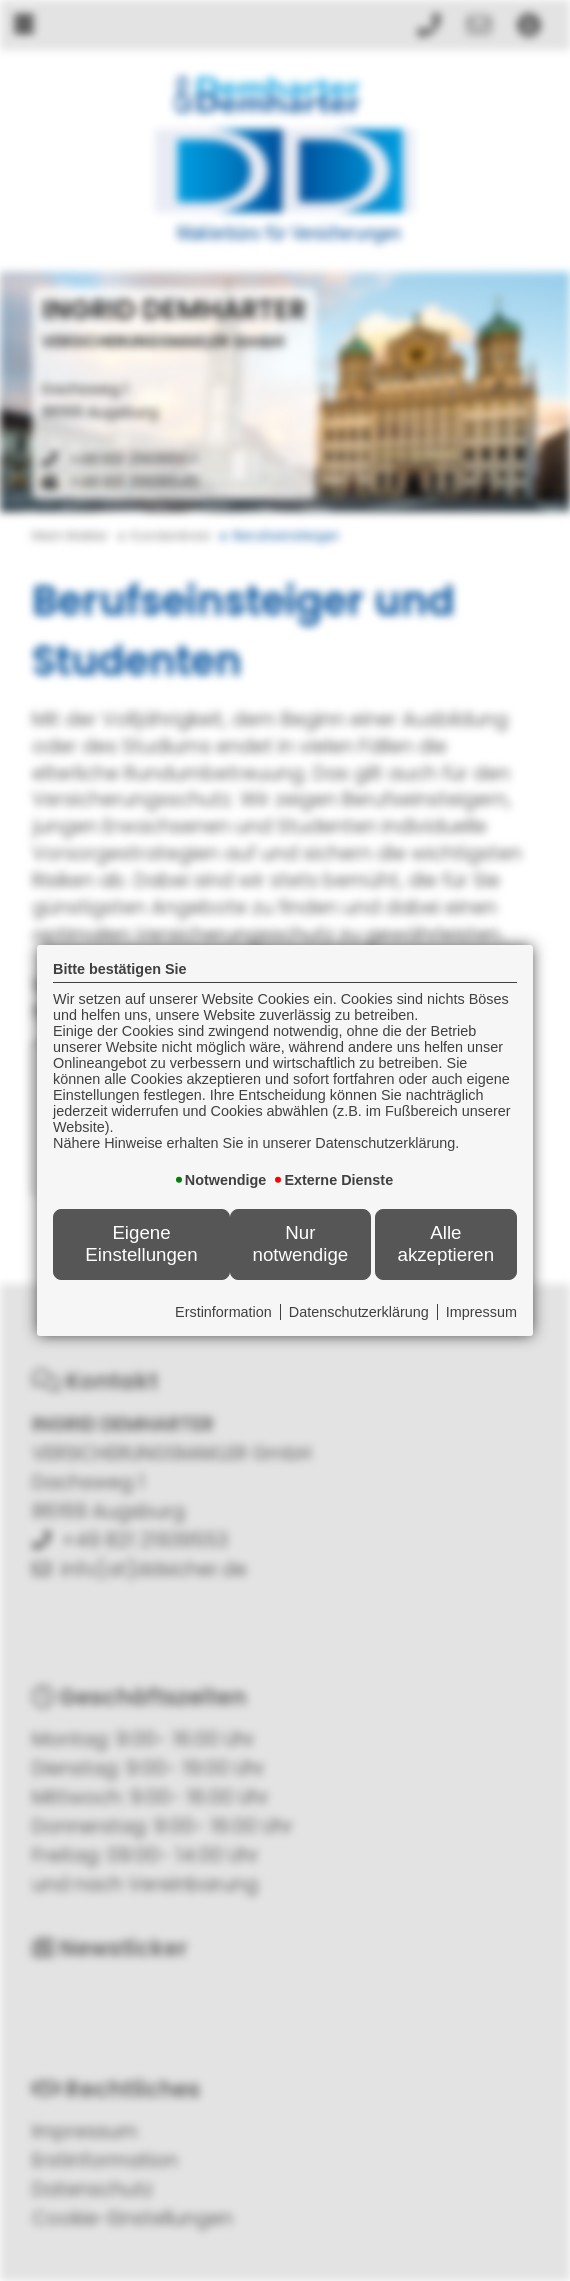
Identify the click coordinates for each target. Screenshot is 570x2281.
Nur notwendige (301, 1243)
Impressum (481, 1312)
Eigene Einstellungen (141, 1243)
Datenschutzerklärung (359, 1312)
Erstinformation (223, 1312)
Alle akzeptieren (445, 1243)
